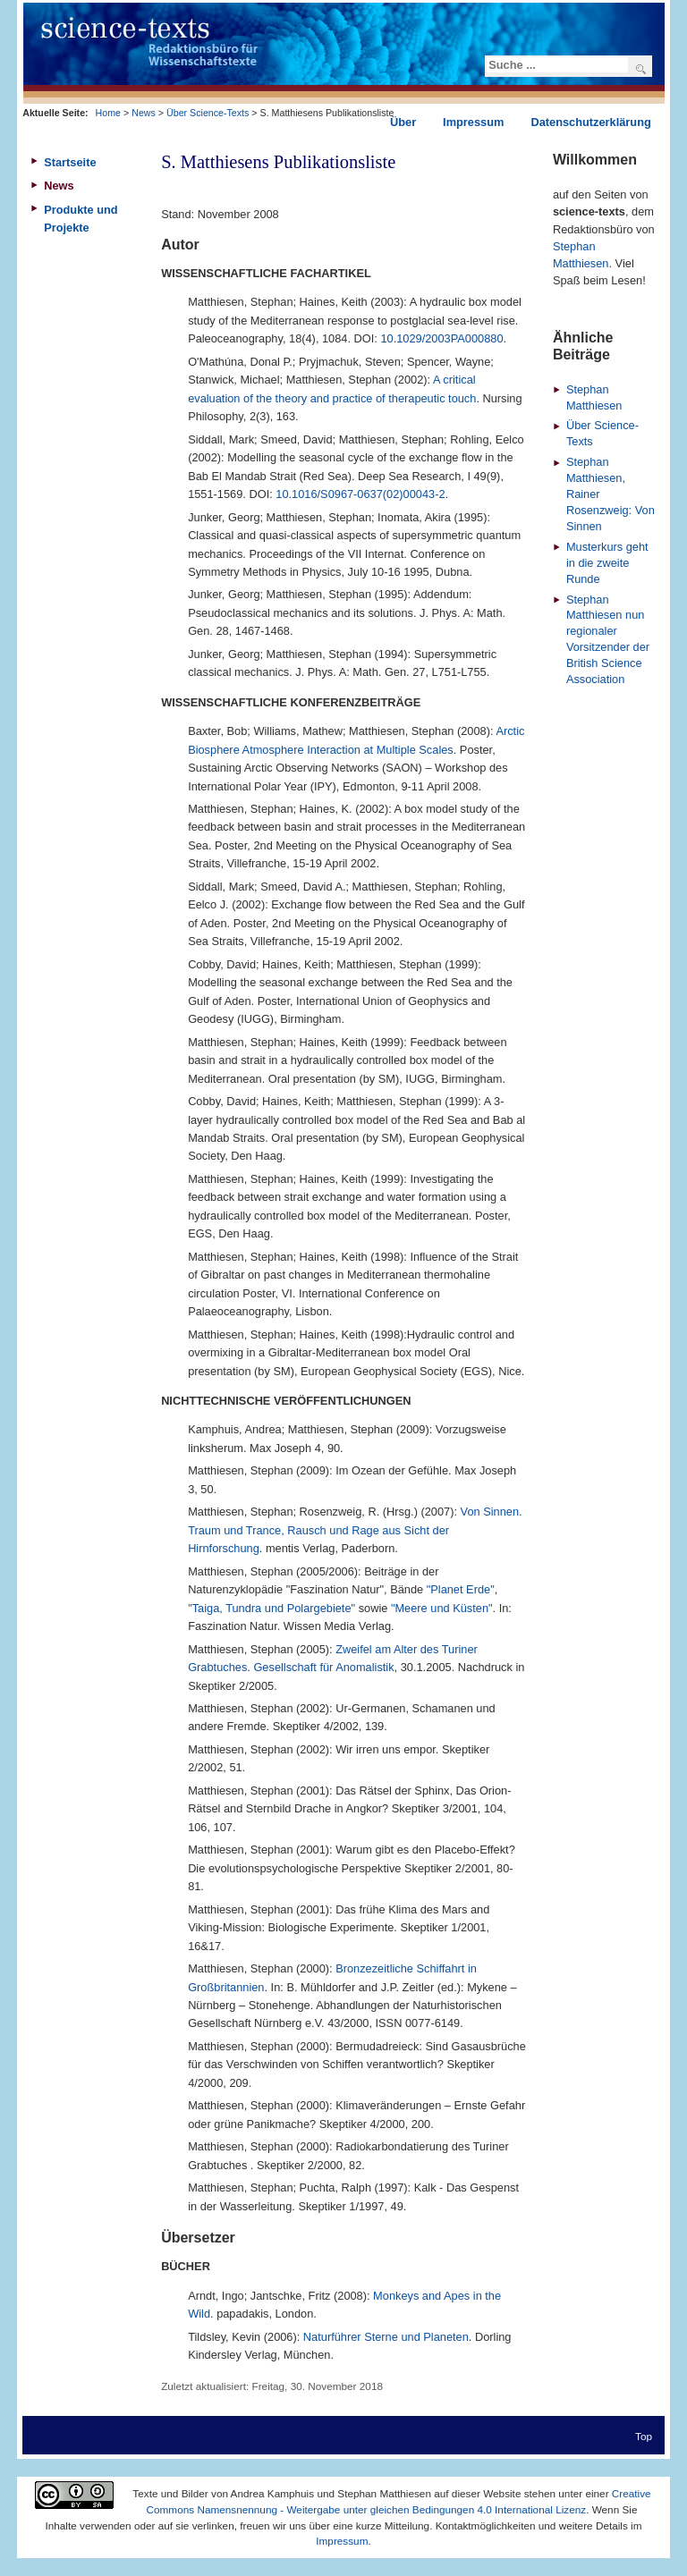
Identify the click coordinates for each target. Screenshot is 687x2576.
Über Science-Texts (207, 112)
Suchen (641, 69)
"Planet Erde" (461, 1589)
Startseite (70, 162)
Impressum (342, 2540)
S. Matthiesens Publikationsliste (278, 162)
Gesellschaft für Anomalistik (323, 1667)
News (143, 112)
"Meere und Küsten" (442, 1608)
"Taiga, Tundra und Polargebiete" (271, 1608)
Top (643, 2436)
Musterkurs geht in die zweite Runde (607, 563)
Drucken (516, 184)
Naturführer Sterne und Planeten (386, 2337)
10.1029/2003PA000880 (441, 338)
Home (108, 112)
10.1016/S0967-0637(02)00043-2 (360, 494)
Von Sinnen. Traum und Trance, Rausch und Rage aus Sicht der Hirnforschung (355, 1530)
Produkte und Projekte (80, 218)
